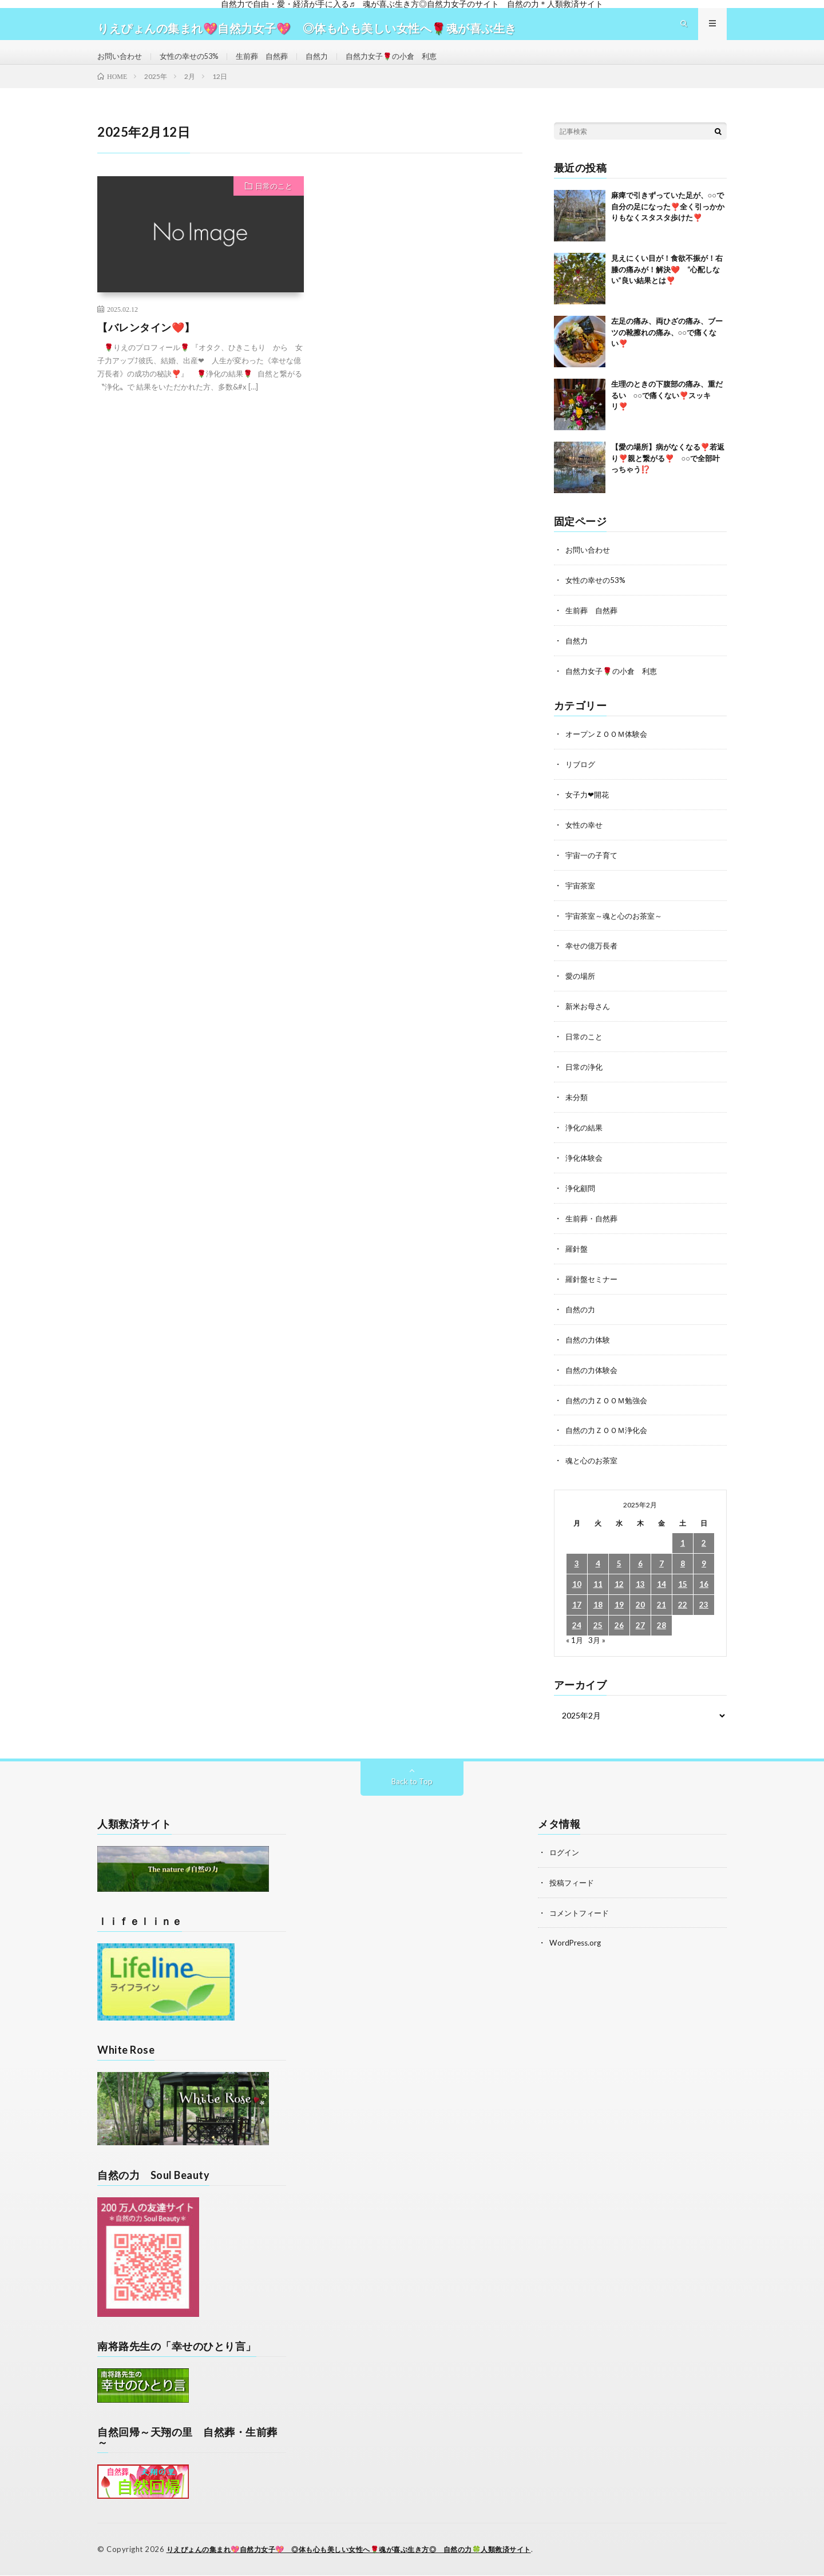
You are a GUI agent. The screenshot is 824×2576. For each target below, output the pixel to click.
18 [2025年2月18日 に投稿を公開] (598, 1607)
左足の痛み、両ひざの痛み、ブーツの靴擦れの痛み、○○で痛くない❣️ (667, 350)
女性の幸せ (585, 838)
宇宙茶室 (581, 898)
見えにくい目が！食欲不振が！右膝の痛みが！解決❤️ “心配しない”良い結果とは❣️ (667, 287)
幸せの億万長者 (593, 957)
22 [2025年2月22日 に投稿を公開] (682, 1607)
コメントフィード (581, 1913)
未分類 (577, 1106)
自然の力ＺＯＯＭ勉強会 (609, 1403)
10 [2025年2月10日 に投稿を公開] (576, 1586)
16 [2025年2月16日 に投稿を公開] (703, 1586)
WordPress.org (576, 1943)
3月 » (598, 1642)
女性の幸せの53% (195, 65)
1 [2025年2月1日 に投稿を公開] (682, 1545)
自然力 (331, 65)
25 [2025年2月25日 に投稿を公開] (598, 1628)
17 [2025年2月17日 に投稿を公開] (576, 1607)
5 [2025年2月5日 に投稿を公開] (619, 1566)
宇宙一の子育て (593, 868)
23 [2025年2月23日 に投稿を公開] (703, 1607)
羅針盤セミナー (593, 1284)
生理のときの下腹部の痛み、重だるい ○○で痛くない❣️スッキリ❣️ (667, 413)
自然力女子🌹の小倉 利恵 (409, 65)
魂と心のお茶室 (593, 1463)
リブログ (581, 779)
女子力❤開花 (588, 808)
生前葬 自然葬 (273, 65)
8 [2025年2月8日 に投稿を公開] (682, 1566)
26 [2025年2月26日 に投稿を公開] (619, 1628)
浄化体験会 (585, 1165)
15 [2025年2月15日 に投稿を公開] (682, 1586)
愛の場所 (581, 987)
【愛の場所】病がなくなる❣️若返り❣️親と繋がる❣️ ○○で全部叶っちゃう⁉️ (667, 476)
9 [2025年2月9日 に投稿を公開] (704, 1566)
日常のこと (273, 204)
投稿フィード (573, 1883)
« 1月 (575, 1642)
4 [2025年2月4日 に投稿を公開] (598, 1566)
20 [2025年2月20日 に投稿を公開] (640, 1607)
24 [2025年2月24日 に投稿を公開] (576, 1628)
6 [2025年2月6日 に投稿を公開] (640, 1566)
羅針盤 (577, 1255)
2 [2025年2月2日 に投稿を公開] (704, 1545)
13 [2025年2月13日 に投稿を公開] (640, 1586)
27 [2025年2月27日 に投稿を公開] (640, 1628)
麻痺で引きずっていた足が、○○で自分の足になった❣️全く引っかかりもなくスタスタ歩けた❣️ (667, 224)
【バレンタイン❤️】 (146, 345)
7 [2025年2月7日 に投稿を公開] (661, 1566)
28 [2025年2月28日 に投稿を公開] (661, 1628)
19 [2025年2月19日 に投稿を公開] (619, 1607)
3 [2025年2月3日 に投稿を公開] (577, 1566)
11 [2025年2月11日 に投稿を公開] (598, 1586)
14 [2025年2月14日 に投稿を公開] (661, 1586)
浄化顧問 (581, 1195)
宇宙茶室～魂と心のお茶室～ (617, 927)
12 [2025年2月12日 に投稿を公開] (619, 1586)
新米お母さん (589, 1017)
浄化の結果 (585, 1136)
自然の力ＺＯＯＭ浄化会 (609, 1433)
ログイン (565, 1854)
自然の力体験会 (593, 1374)
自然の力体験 (589, 1344)
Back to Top (412, 1783)
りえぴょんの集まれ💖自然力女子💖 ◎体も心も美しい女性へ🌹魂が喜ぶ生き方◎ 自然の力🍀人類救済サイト (363, 2550)
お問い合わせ (121, 65)
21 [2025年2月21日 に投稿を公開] (661, 1607)
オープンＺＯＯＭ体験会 (609, 749)
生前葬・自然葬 (593, 1225)
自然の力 (581, 1314)
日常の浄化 (585, 1076)
